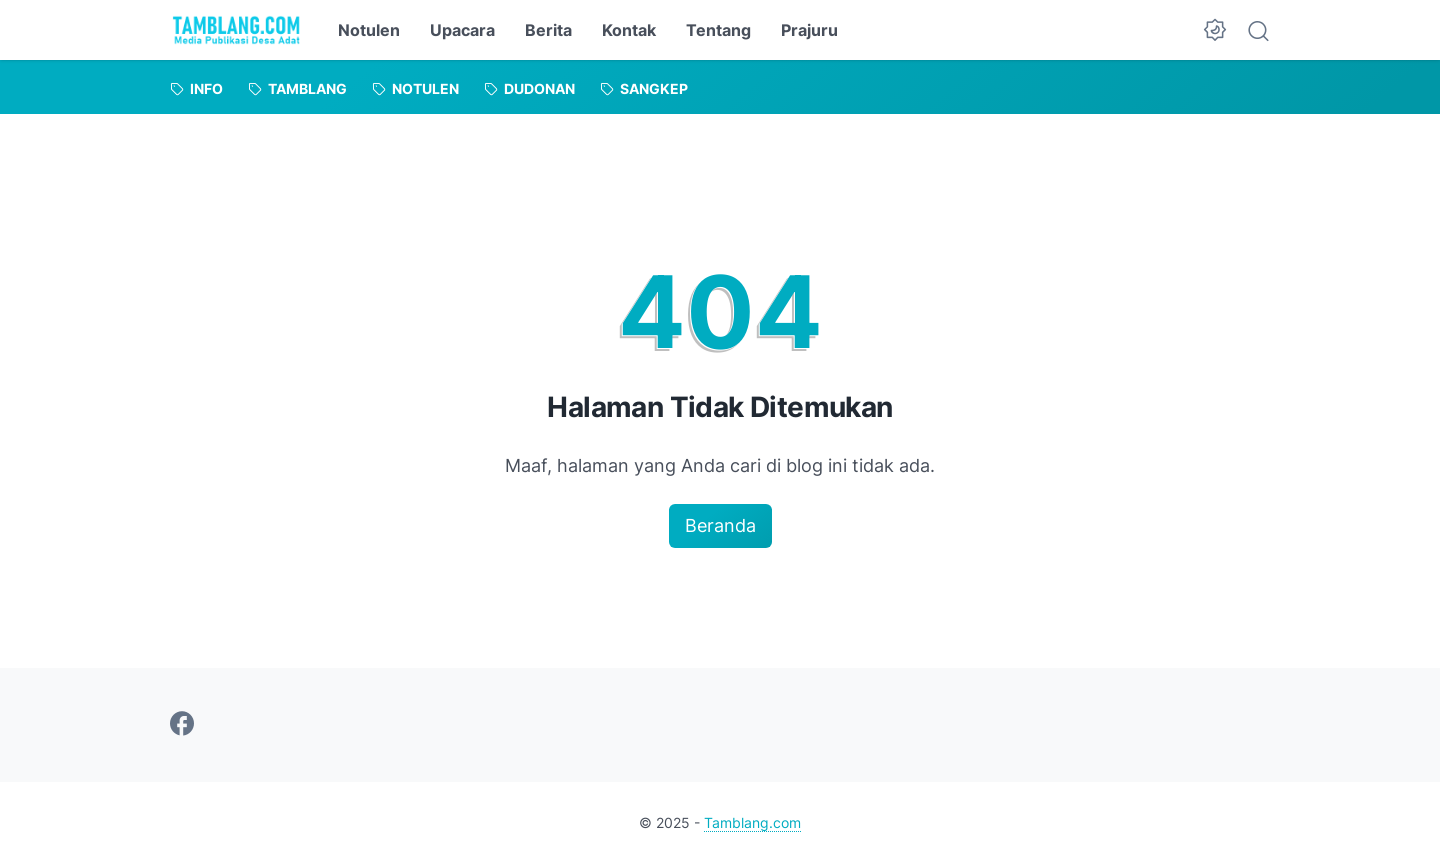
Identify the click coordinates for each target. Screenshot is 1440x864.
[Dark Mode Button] (1215, 30)
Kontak (629, 30)
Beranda (720, 525)
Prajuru (809, 30)
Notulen (369, 30)
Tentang (718, 30)
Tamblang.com (752, 822)
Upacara (462, 30)
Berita (548, 30)
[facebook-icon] (182, 725)
